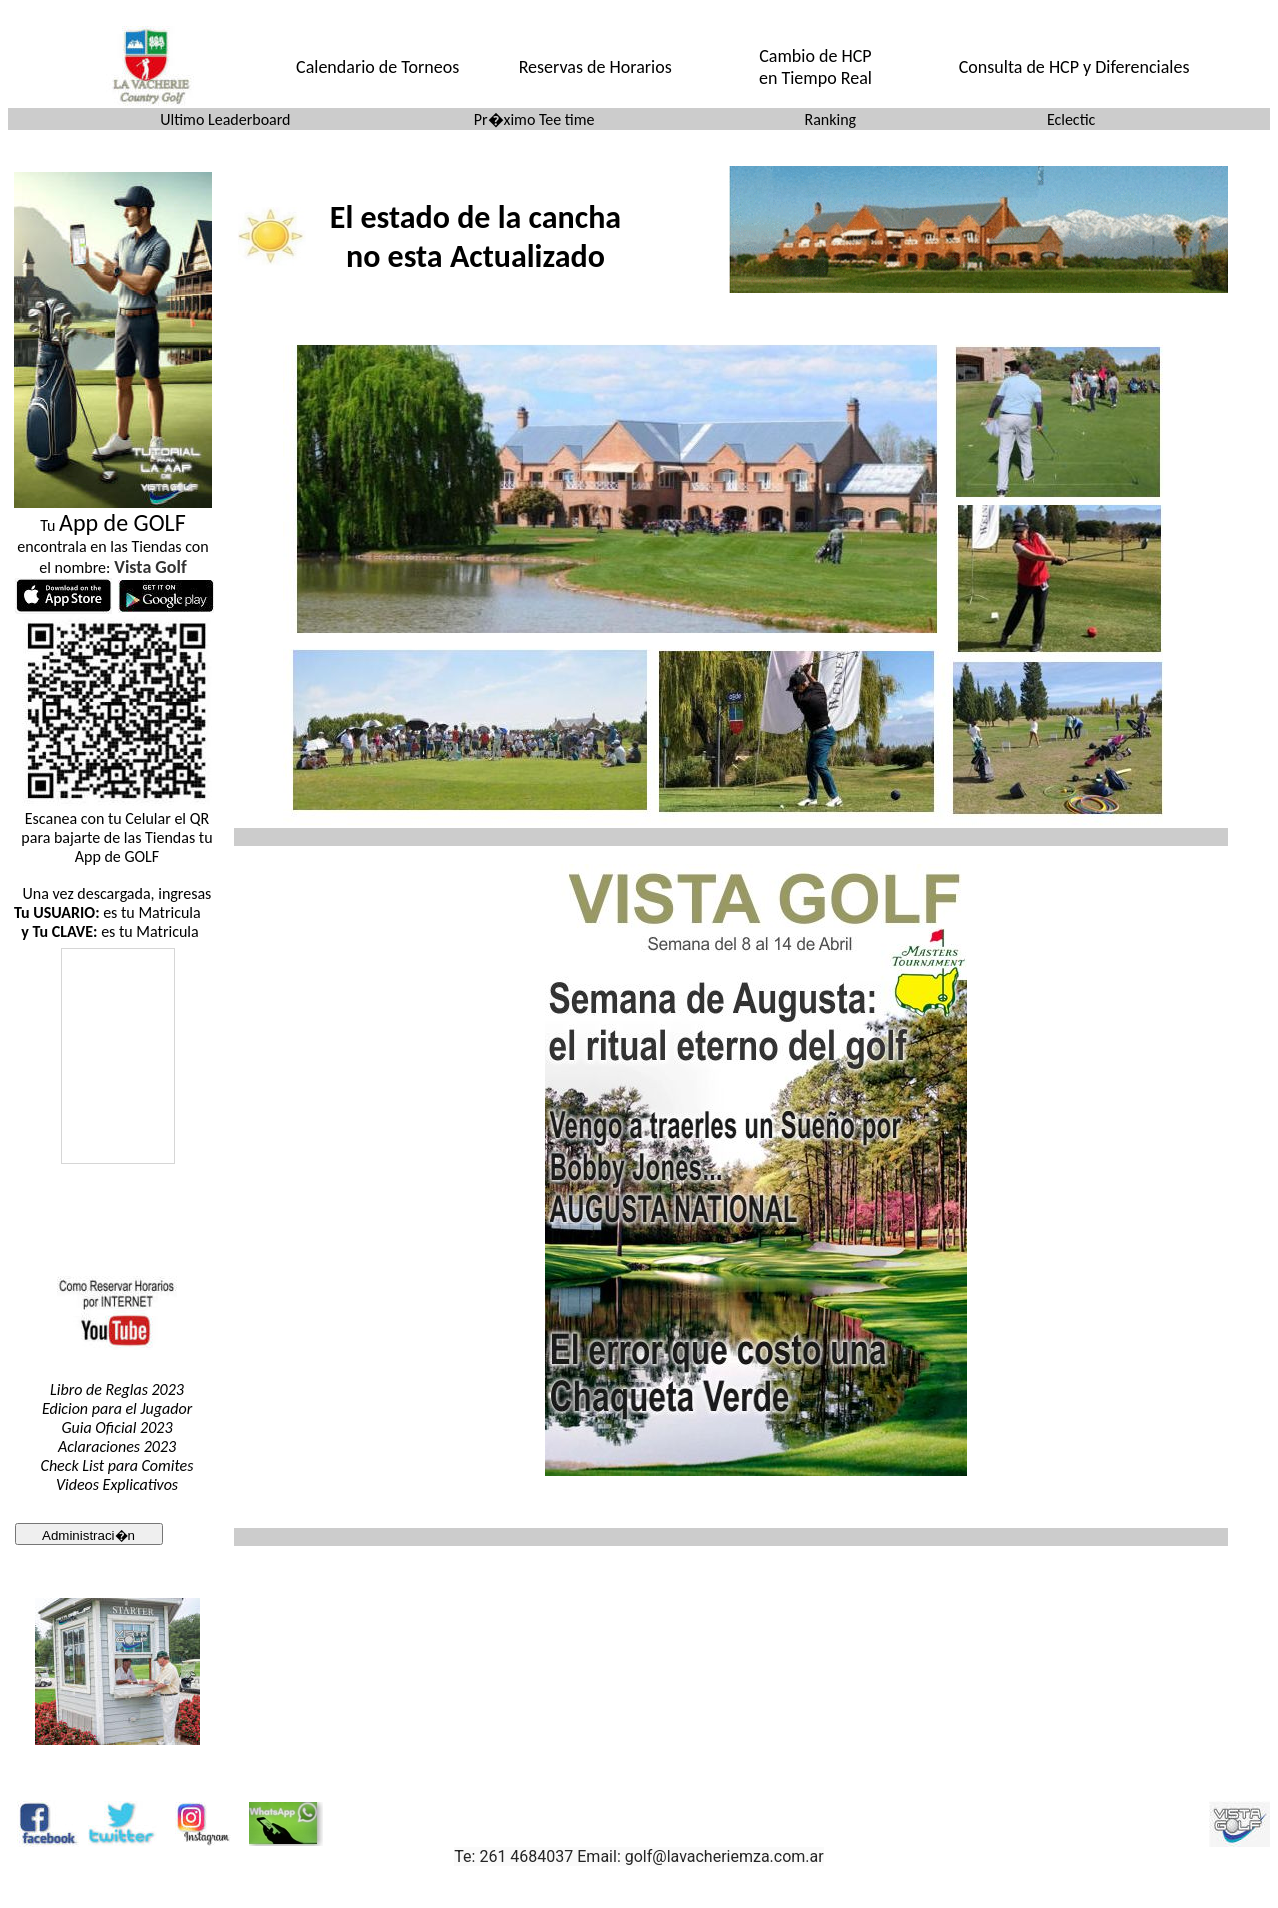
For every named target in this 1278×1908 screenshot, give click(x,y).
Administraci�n (88, 1535)
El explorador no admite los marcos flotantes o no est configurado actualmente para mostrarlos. (117, 1099)
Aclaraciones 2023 (117, 1446)
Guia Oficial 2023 (116, 1427)
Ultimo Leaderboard (225, 119)
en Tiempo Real (815, 78)
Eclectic (1071, 119)
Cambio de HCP (815, 56)
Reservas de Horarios (595, 67)
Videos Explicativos (117, 1484)
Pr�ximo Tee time (534, 119)
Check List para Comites (117, 1465)
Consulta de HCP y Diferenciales (1074, 67)
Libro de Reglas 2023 (117, 1389)
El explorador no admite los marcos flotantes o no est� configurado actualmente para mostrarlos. (481, 229)
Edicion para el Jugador (117, 1408)
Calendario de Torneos (377, 67)
